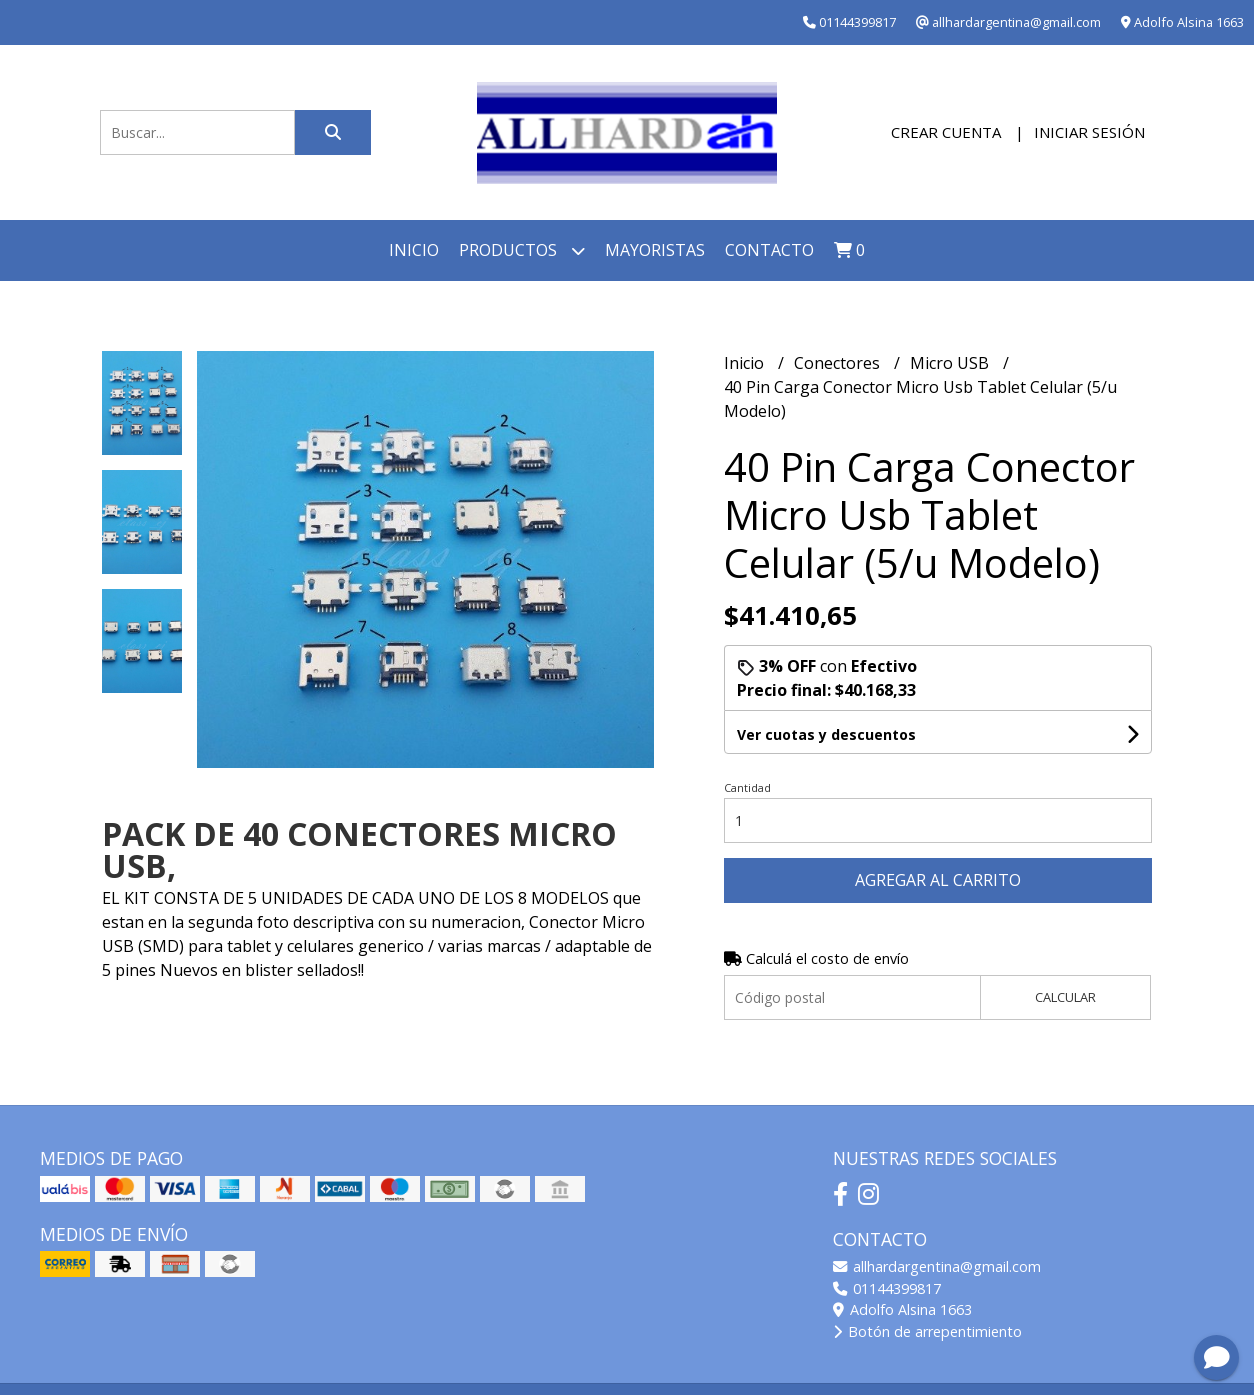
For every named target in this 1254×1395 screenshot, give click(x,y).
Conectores (839, 363)
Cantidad (747, 787)
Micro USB (951, 363)
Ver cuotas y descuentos (826, 734)
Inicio (414, 250)
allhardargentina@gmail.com (937, 1266)
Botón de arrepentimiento (927, 1331)
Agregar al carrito (938, 880)
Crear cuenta (946, 132)
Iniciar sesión (1089, 132)
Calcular (1065, 997)
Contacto (769, 250)
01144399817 (887, 1288)
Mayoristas (655, 250)
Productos (522, 250)
